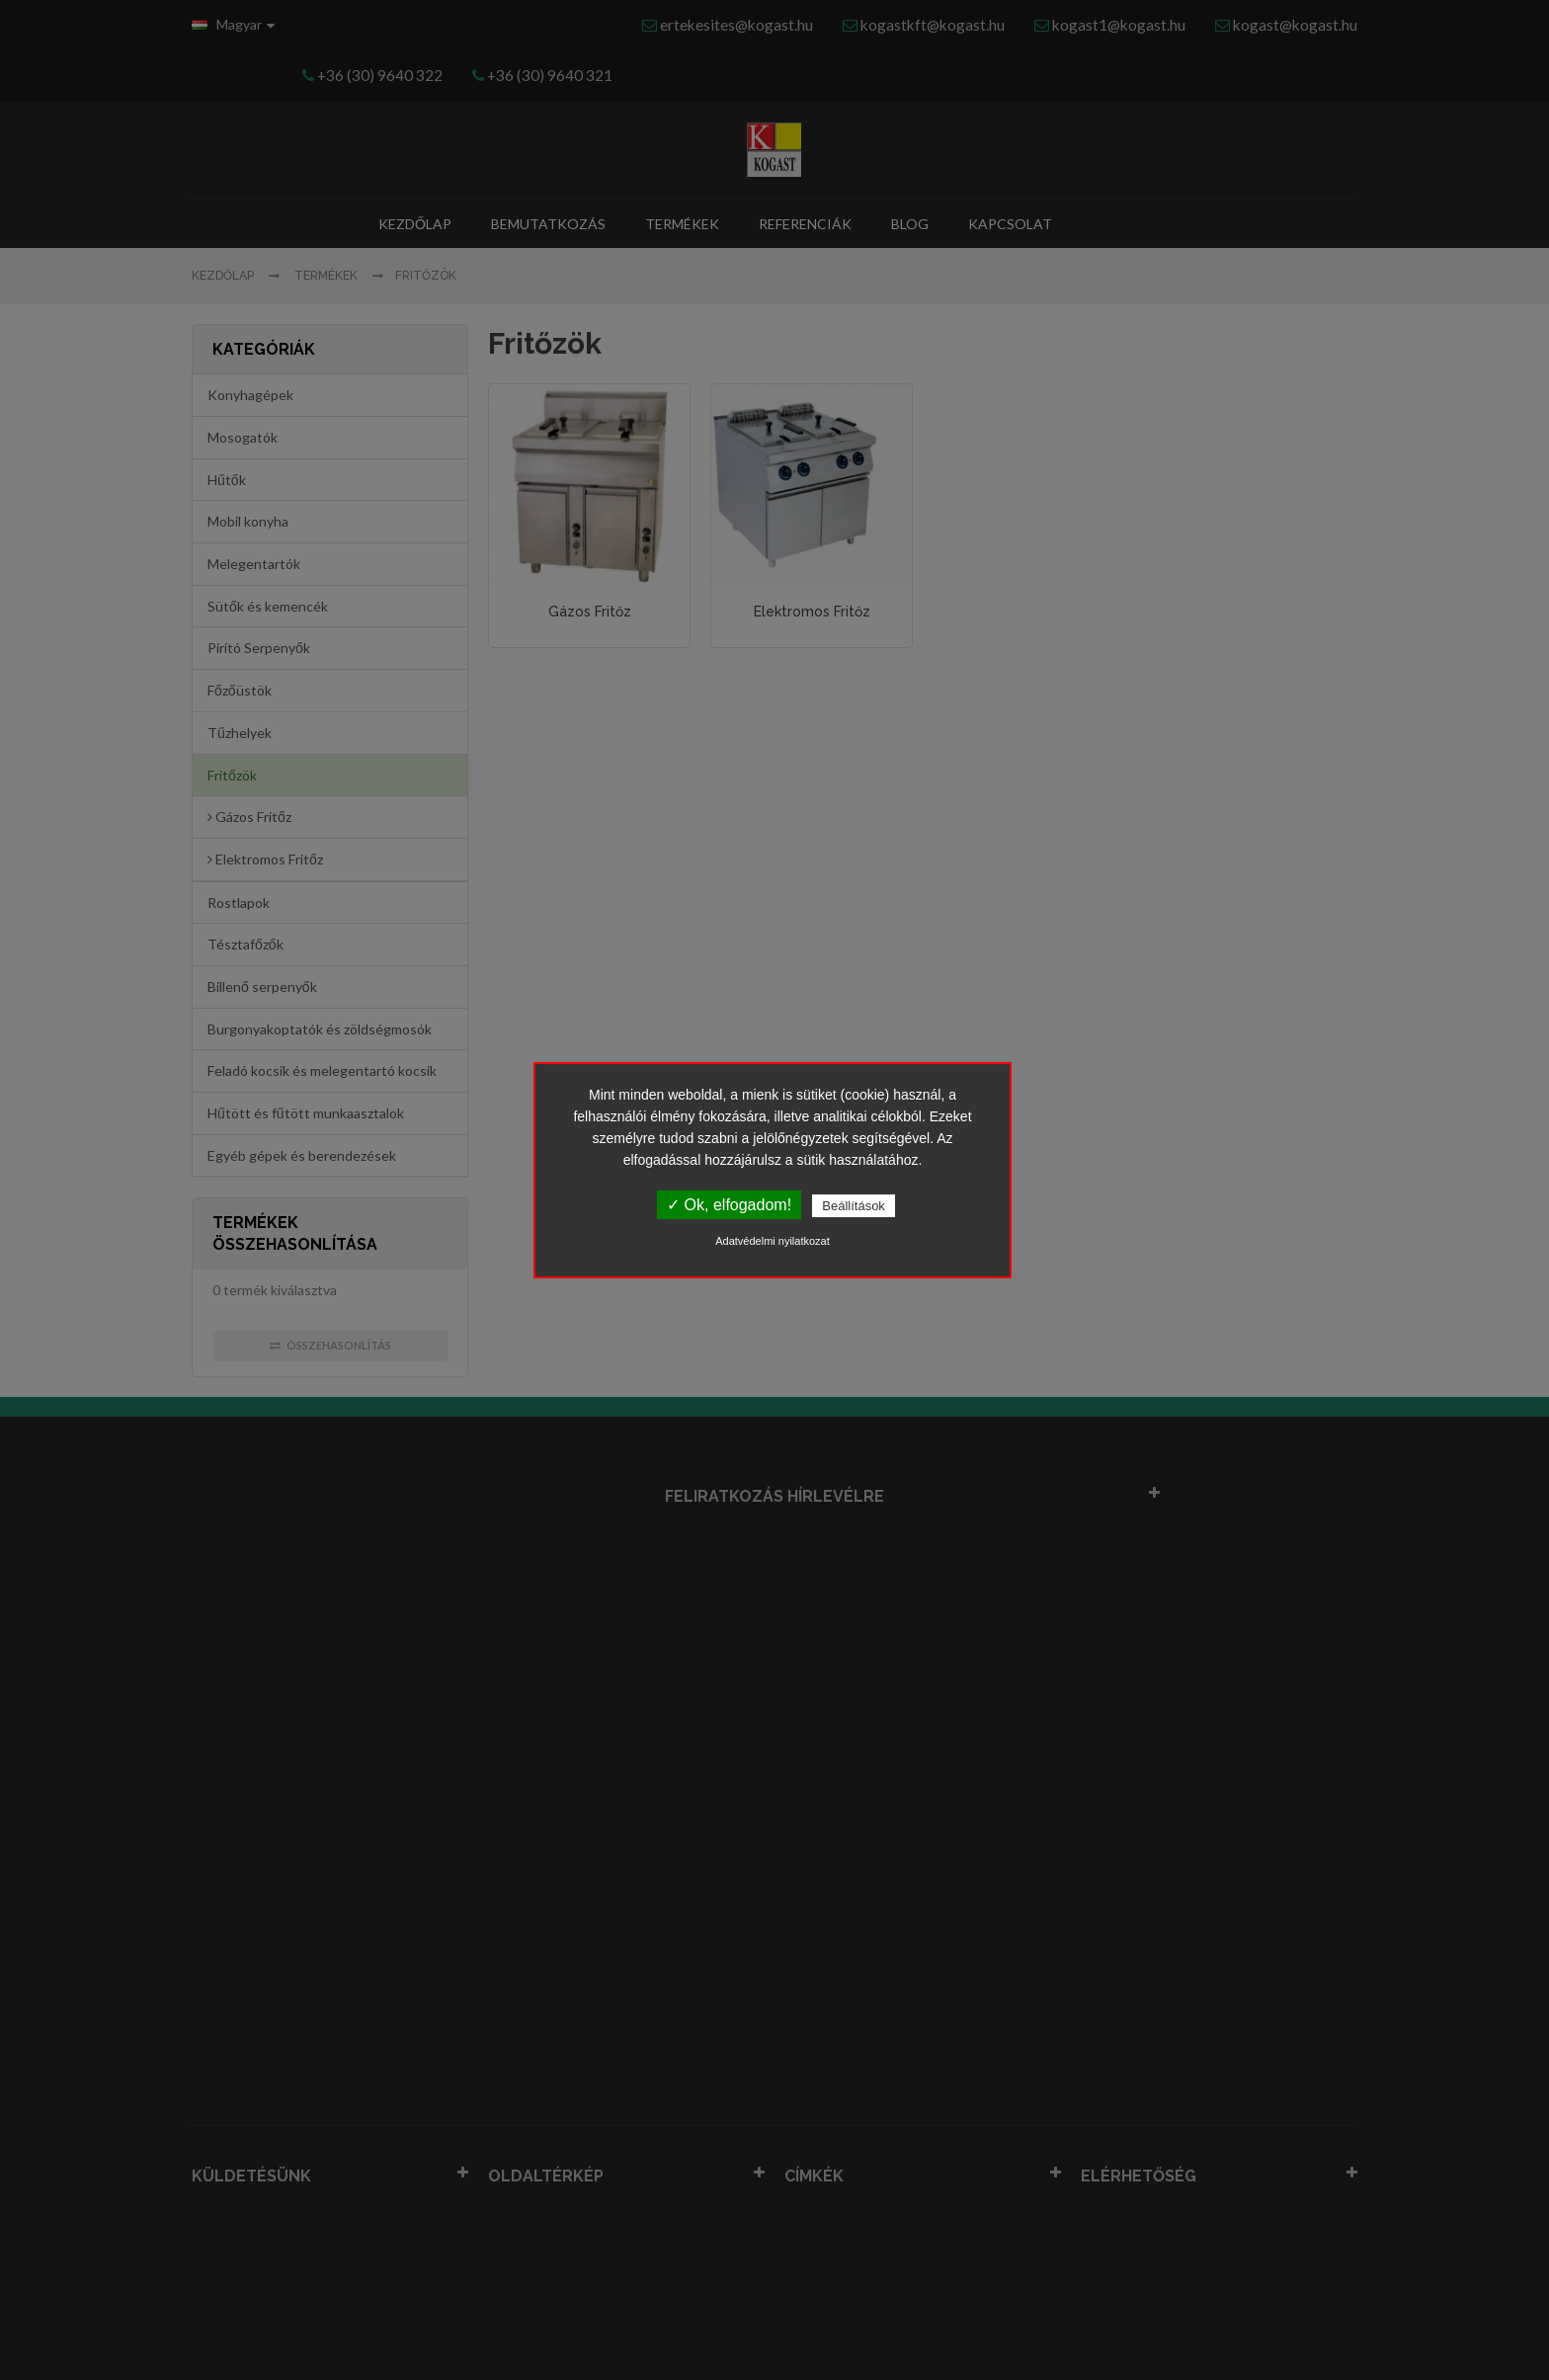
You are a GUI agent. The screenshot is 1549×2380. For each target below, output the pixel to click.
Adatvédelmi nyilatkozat (772, 1241)
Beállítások (853, 1205)
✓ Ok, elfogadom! (729, 1204)
